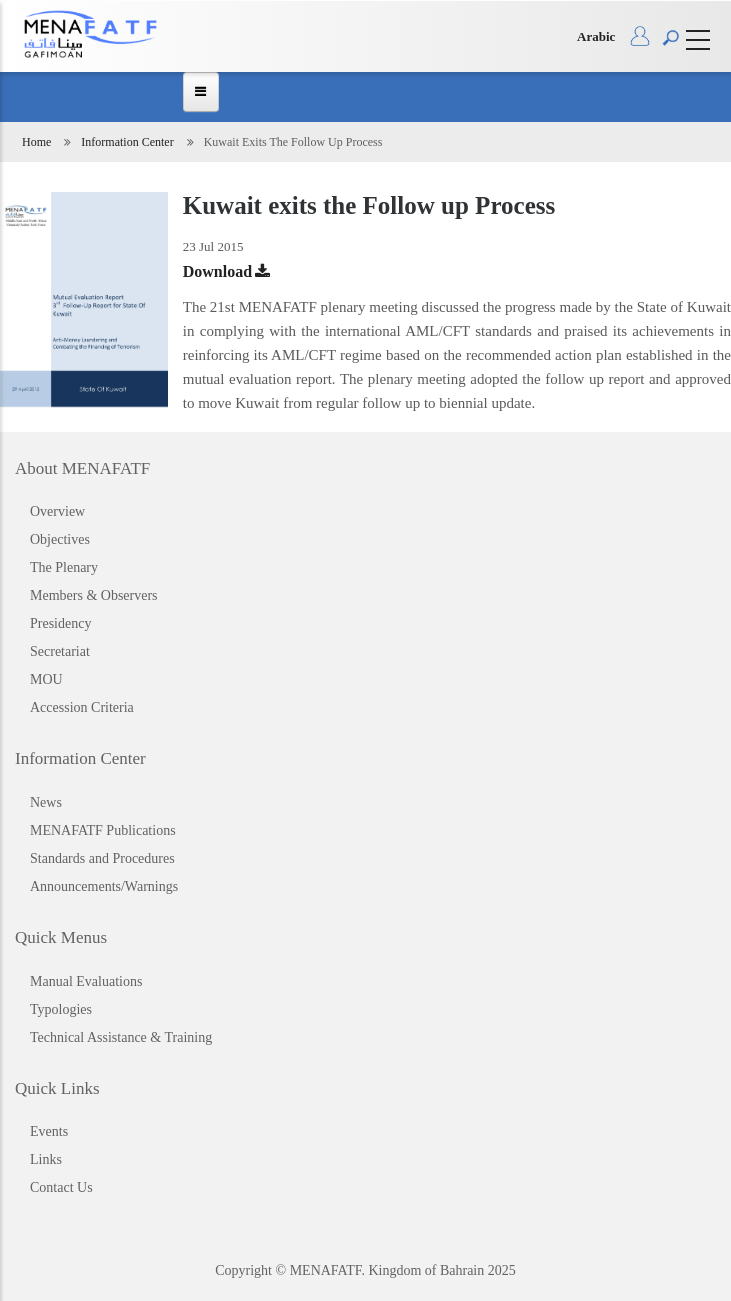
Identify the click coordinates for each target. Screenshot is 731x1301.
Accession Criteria (82, 707)
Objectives (60, 539)
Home (36, 142)
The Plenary (64, 567)
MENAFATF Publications (103, 830)
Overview (57, 511)
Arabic (596, 36)
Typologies (61, 1009)
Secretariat (60, 651)
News (46, 802)
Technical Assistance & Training (121, 1037)
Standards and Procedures (102, 858)
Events (49, 1131)
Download (217, 271)
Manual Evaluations (86, 981)
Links (46, 1159)
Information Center (127, 142)
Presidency (60, 623)
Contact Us (61, 1187)
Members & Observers (94, 595)
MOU (46, 679)
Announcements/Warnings (104, 886)
